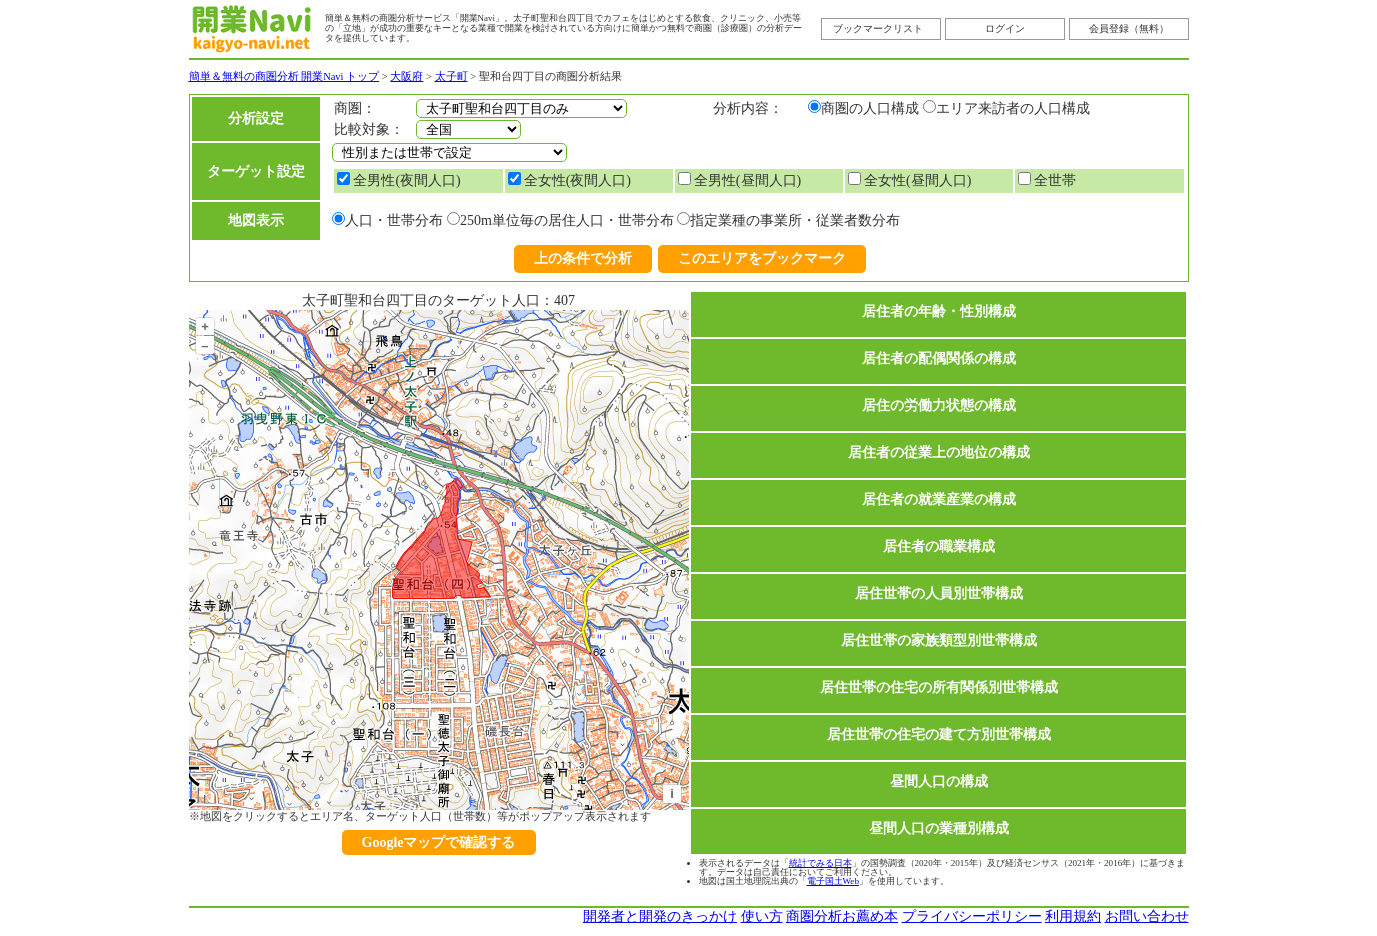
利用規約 (1073, 916)
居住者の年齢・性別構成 (939, 311)
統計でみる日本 (820, 863)
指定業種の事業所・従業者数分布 (795, 220)
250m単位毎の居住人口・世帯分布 (567, 220)
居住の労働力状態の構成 (939, 405)
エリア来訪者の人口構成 (1013, 108)
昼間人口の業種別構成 (939, 828)
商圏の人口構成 (870, 108)
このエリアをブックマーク (762, 258)
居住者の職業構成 (939, 546)
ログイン (1005, 28)
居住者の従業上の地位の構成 (939, 452)
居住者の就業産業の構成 (939, 499)
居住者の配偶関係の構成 (939, 358)
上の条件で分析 (583, 258)
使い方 (762, 916)
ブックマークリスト (878, 28)
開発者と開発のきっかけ (660, 916)
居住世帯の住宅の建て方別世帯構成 (939, 734)
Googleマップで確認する (439, 842)
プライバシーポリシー (972, 916)
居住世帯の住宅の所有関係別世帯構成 (939, 687)
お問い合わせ (1147, 916)
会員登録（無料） (1129, 28)
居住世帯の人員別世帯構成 (939, 593)
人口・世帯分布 (394, 220)
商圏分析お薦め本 (842, 916)
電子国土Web (833, 881)
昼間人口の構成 (939, 781)
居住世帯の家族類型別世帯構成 (939, 640)
